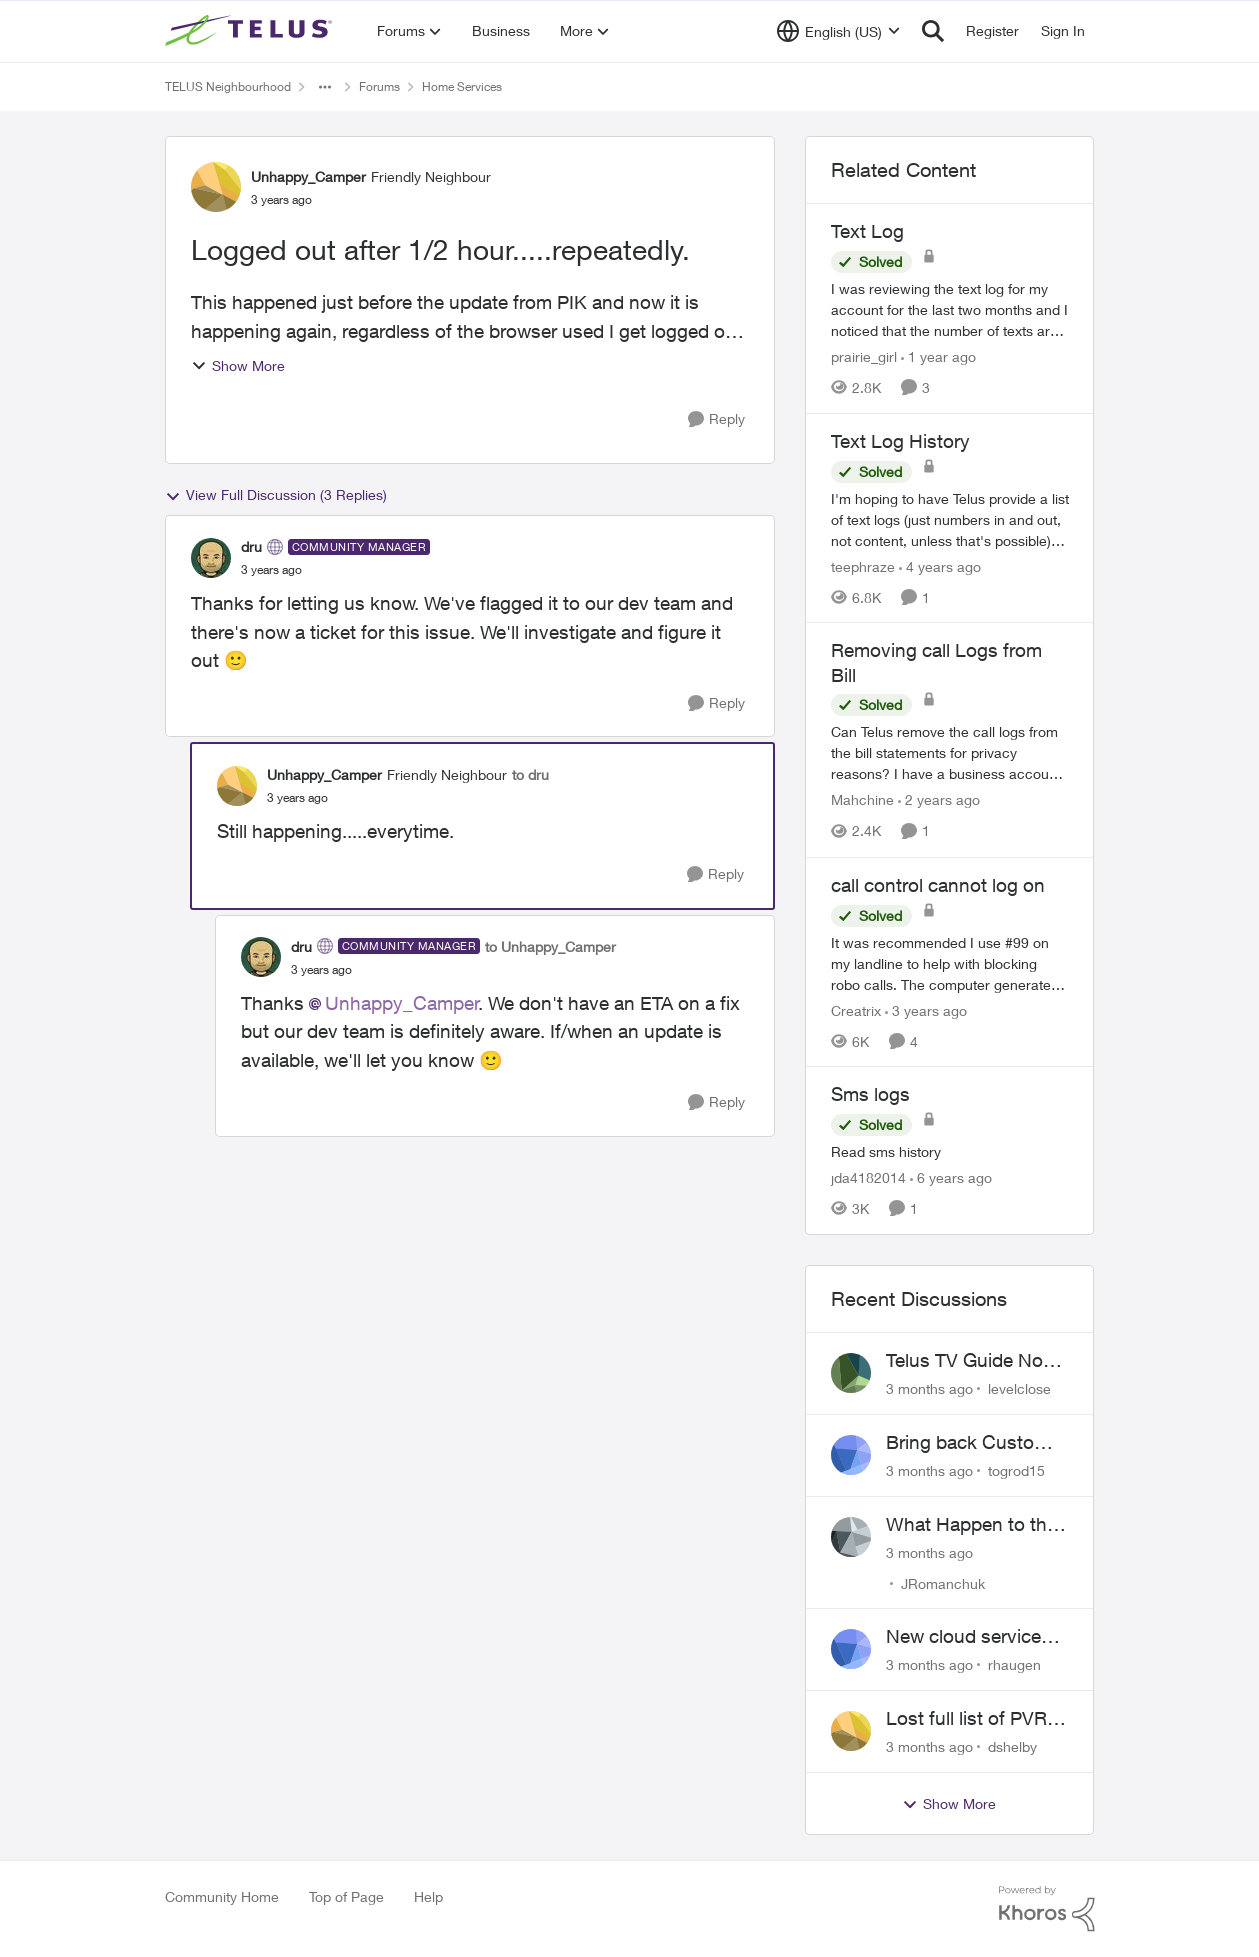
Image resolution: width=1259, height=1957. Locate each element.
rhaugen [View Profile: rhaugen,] (1014, 1664)
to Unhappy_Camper (550, 946)
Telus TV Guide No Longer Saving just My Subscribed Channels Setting (965, 1361)
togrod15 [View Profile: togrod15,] (1016, 1470)
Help (428, 1896)
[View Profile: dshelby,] (851, 1731)
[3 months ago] (929, 1388)
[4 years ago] (940, 565)
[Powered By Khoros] (1047, 1909)
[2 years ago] (939, 800)
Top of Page (346, 1896)
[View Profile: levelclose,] (851, 1373)
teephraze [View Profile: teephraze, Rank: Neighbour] (863, 565)
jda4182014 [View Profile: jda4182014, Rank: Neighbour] (868, 1177)
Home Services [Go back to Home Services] (462, 86)
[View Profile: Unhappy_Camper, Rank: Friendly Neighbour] (216, 187)
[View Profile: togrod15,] (851, 1455)
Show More (238, 365)
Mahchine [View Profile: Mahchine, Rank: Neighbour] (862, 800)
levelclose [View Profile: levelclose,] (1019, 1388)
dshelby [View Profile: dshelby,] (1012, 1746)
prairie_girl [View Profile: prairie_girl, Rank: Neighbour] (864, 356)
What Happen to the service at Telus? (971, 1525)
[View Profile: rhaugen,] (851, 1649)
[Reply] (716, 419)
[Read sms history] (950, 1151)
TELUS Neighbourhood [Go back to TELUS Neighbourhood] (228, 86)
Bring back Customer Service (976, 1443)
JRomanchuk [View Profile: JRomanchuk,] (943, 1582)
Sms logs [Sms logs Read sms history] (870, 1094)
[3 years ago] (926, 1009)
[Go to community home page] (251, 31)
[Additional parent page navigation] (325, 87)
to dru (530, 774)
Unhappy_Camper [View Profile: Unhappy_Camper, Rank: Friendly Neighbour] (308, 176)
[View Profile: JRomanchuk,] (851, 1537)
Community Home (222, 1896)
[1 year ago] (938, 356)
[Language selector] (838, 31)
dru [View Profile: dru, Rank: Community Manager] (251, 546)
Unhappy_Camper (402, 1003)
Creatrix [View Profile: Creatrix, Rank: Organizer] (856, 1009)
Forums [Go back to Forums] (379, 86)
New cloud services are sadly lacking (968, 1637)
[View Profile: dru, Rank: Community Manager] (211, 558)
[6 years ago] (951, 1177)
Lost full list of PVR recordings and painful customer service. (966, 1719)
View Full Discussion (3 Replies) (276, 495)
